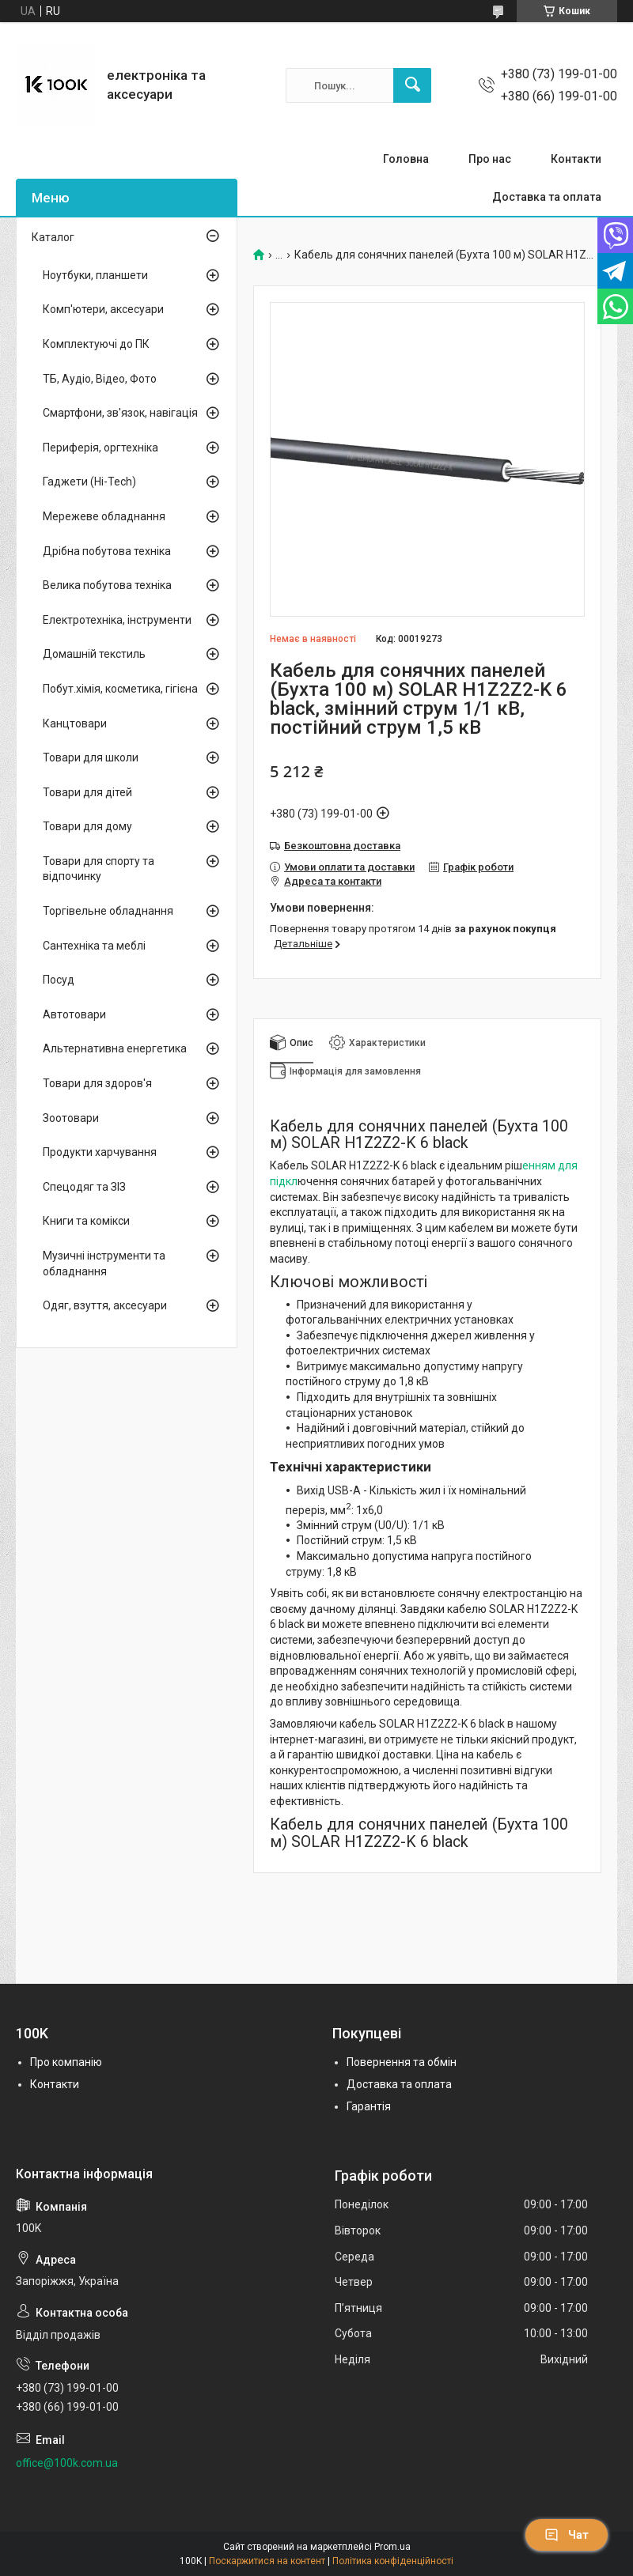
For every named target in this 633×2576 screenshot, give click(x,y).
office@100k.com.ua (67, 2463)
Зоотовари (71, 1118)
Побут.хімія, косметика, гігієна (120, 688)
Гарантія (369, 2106)
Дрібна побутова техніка (107, 551)
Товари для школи (90, 757)
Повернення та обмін (402, 2062)
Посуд (58, 979)
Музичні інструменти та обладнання (104, 1263)
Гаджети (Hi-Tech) (89, 481)
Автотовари (74, 1014)
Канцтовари (75, 723)
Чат (566, 2535)
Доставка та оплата (546, 197)
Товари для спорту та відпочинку (98, 869)
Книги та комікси (86, 1220)
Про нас (489, 159)
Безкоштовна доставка (342, 846)
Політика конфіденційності (392, 2561)
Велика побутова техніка (107, 585)
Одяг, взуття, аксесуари (105, 1305)
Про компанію (66, 2062)
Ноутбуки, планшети (95, 275)
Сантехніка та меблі (94, 945)
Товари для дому (87, 826)
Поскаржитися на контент (267, 2561)
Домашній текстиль (94, 654)
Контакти (576, 159)
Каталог (53, 237)
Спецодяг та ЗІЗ (84, 1186)
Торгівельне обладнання (108, 911)
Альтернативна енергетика (115, 1048)
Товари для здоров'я (97, 1083)
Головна (406, 159)
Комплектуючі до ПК (96, 344)
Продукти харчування (100, 1152)
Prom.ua (392, 2546)
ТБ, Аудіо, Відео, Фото (100, 378)
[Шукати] (412, 85)
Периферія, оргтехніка (100, 447)
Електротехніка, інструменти (117, 620)
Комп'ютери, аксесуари (103, 309)
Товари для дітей (87, 792)
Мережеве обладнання (104, 516)
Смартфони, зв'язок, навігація (120, 412)
